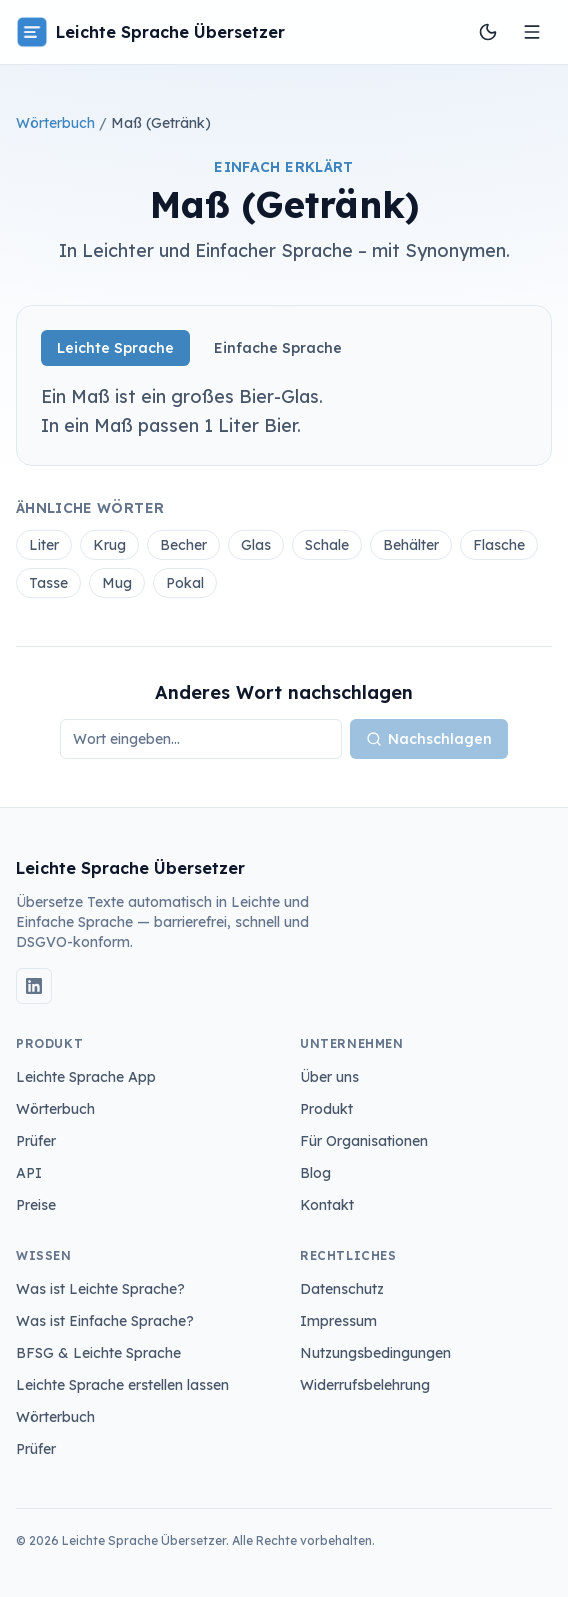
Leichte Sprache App (86, 1077)
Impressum (338, 1321)
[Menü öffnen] (532, 32)
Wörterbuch (55, 123)
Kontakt (327, 1205)
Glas (256, 545)
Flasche (499, 545)
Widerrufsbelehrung (365, 1385)
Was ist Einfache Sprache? (105, 1321)
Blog (315, 1173)
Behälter (411, 545)
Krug (109, 545)
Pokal (185, 583)
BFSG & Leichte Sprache (98, 1353)
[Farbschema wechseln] (488, 32)
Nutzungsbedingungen (375, 1353)
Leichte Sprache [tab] (115, 348)
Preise (36, 1205)
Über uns (329, 1077)
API (29, 1173)
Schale (327, 545)
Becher (183, 545)
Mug (117, 583)
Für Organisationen (364, 1141)
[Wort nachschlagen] (201, 739)
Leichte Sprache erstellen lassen (122, 1385)
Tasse (48, 583)
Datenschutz (342, 1289)
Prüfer (36, 1141)
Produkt (326, 1109)
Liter (44, 545)
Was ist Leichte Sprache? (100, 1289)
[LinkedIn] (34, 986)
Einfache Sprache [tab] (278, 348)
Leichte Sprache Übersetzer (150, 32)
